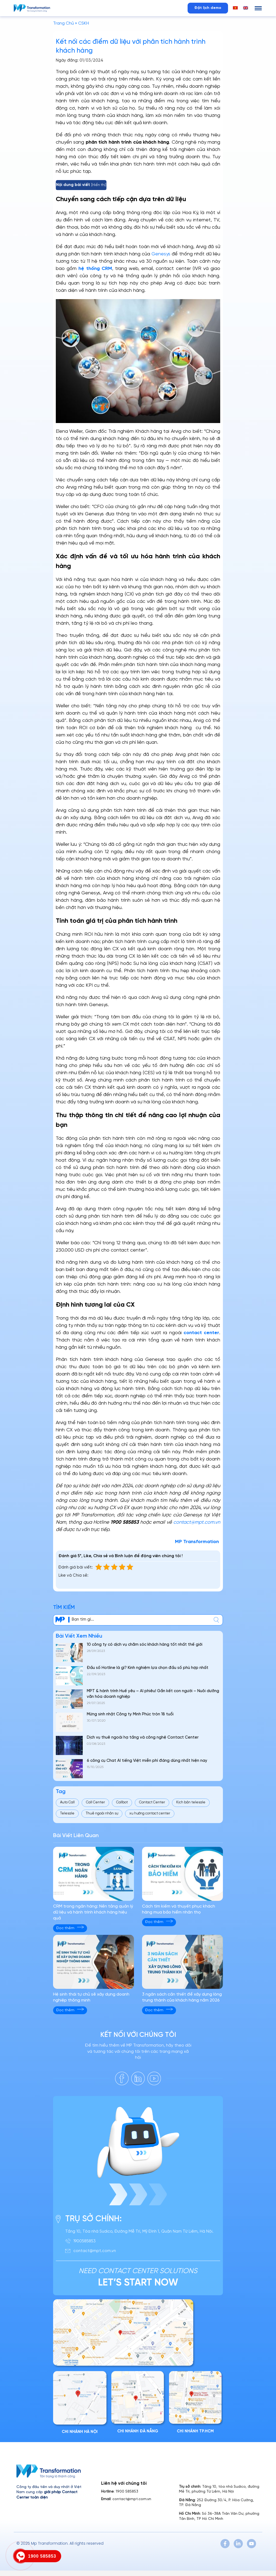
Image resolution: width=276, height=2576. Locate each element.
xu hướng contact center (149, 1813)
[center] (216, 1620)
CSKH (83, 23)
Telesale (67, 1813)
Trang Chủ (63, 23)
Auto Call (67, 1802)
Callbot (122, 1802)
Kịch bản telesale (190, 1802)
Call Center (95, 1802)
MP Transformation (197, 1541)
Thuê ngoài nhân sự (102, 1813)
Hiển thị (98, 185)
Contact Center (152, 1802)
